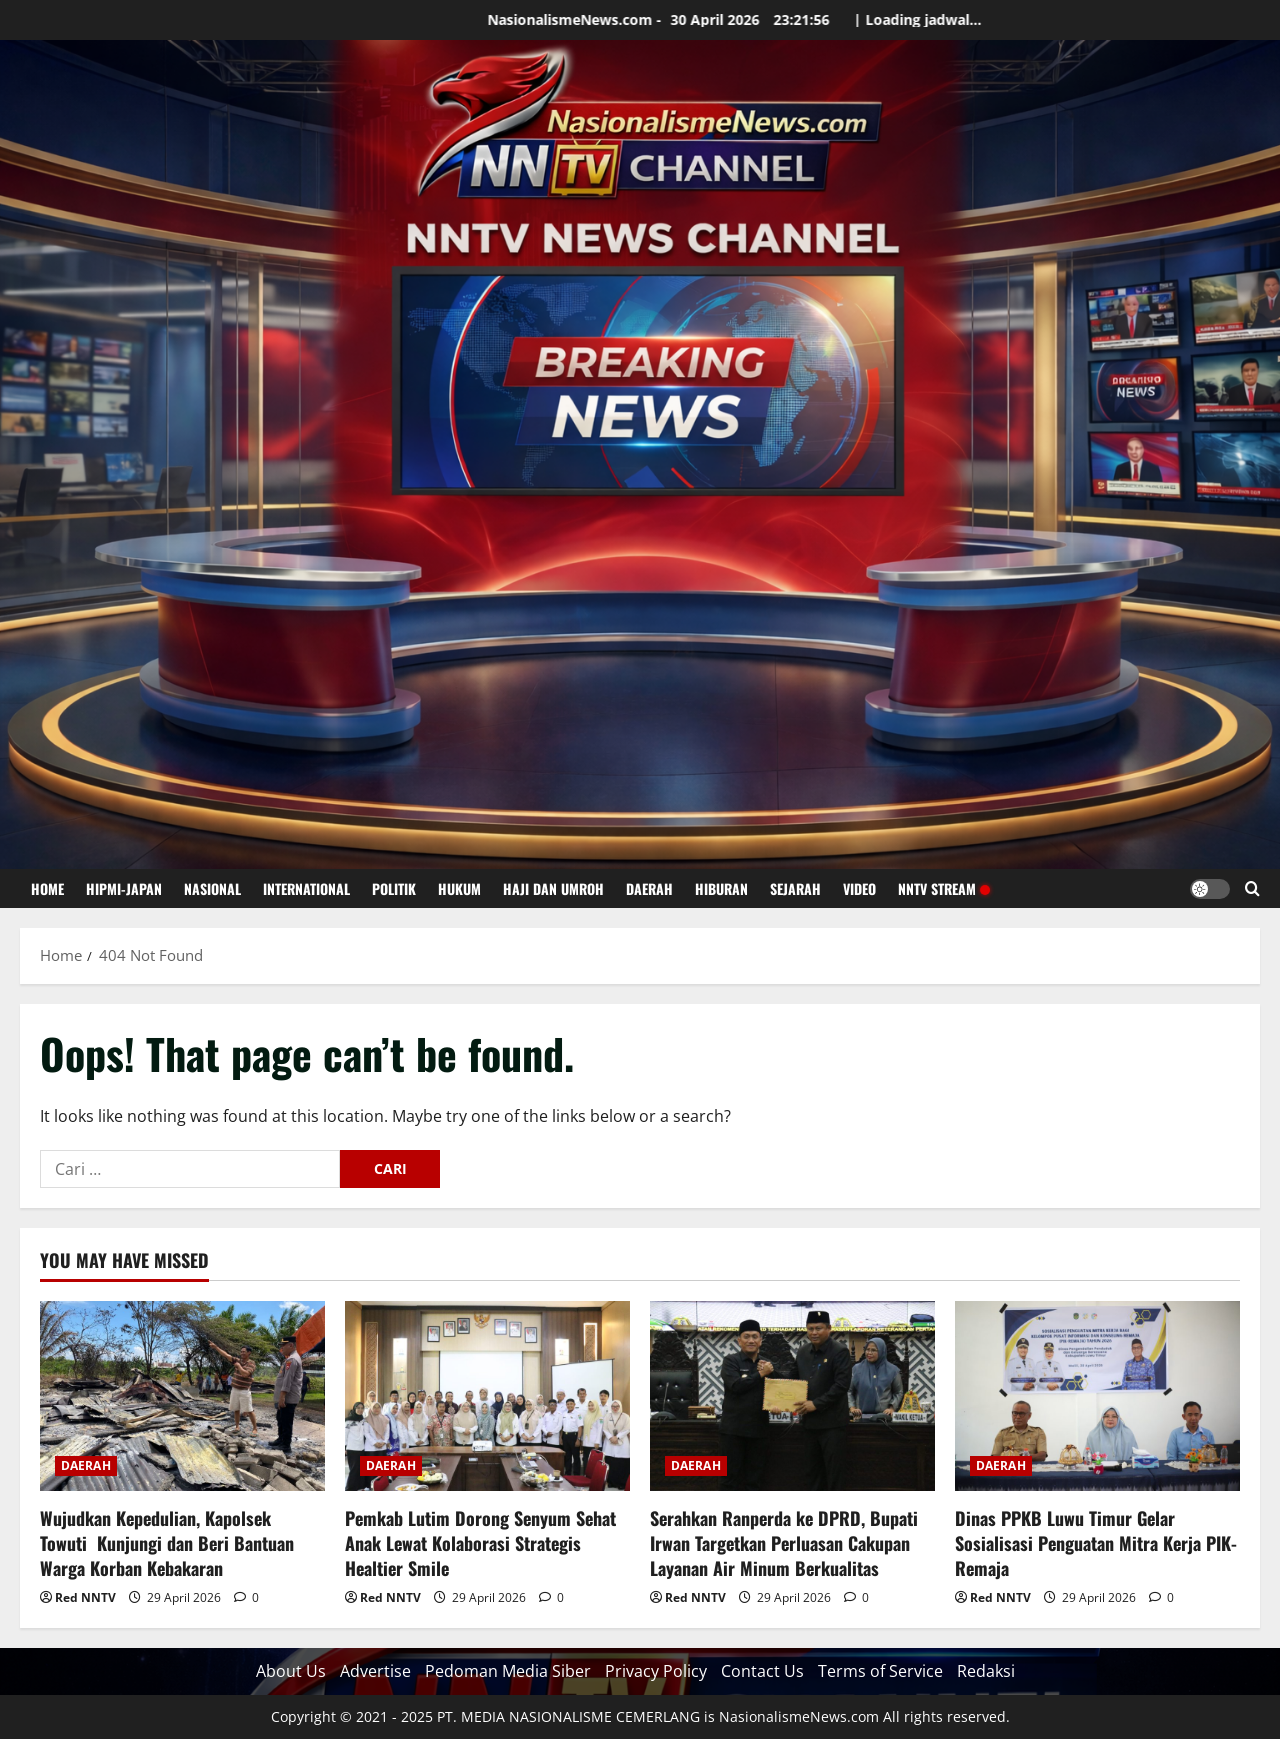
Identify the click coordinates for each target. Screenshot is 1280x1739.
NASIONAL (212, 888)
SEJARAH (795, 888)
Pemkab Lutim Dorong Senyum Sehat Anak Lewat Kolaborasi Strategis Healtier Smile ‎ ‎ (480, 1543)
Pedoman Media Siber (508, 1671)
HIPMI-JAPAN (124, 888)
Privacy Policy (656, 1671)
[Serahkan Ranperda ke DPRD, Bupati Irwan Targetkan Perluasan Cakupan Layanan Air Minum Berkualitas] (792, 1396)
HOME (47, 888)
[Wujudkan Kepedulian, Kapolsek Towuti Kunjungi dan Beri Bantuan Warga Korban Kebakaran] (182, 1396)
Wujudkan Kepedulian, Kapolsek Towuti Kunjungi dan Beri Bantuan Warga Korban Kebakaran (167, 1543)
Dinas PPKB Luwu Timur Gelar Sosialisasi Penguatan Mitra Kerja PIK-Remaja (1096, 1543)
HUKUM (459, 888)
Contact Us (762, 1671)
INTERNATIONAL (306, 888)
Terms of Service (880, 1671)
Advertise (375, 1671)
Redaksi (986, 1671)
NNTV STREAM (943, 888)
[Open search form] (1252, 888)
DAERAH (649, 888)
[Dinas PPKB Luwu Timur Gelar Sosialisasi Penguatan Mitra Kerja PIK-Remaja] (1097, 1396)
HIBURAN (721, 888)
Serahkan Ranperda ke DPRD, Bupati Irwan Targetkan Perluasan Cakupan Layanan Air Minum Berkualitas (784, 1543)
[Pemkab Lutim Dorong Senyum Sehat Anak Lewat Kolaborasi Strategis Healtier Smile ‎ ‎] (487, 1396)
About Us (291, 1671)
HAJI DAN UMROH (553, 888)
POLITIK (394, 888)
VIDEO (859, 888)
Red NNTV (85, 1597)
